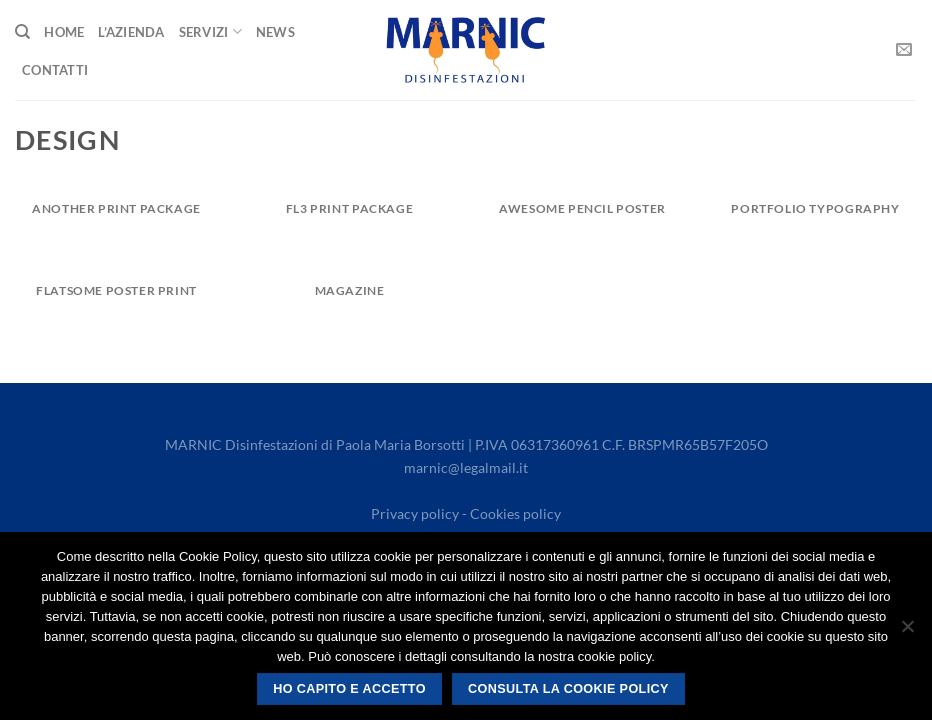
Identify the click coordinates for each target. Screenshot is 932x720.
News (275, 32)
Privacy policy (415, 513)
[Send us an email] (904, 50)
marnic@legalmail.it (466, 467)
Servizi (210, 31)
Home (64, 32)
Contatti (55, 70)
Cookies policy (515, 513)
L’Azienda (131, 32)
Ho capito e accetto (349, 689)
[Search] (22, 32)
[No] (907, 632)
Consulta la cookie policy (568, 689)
